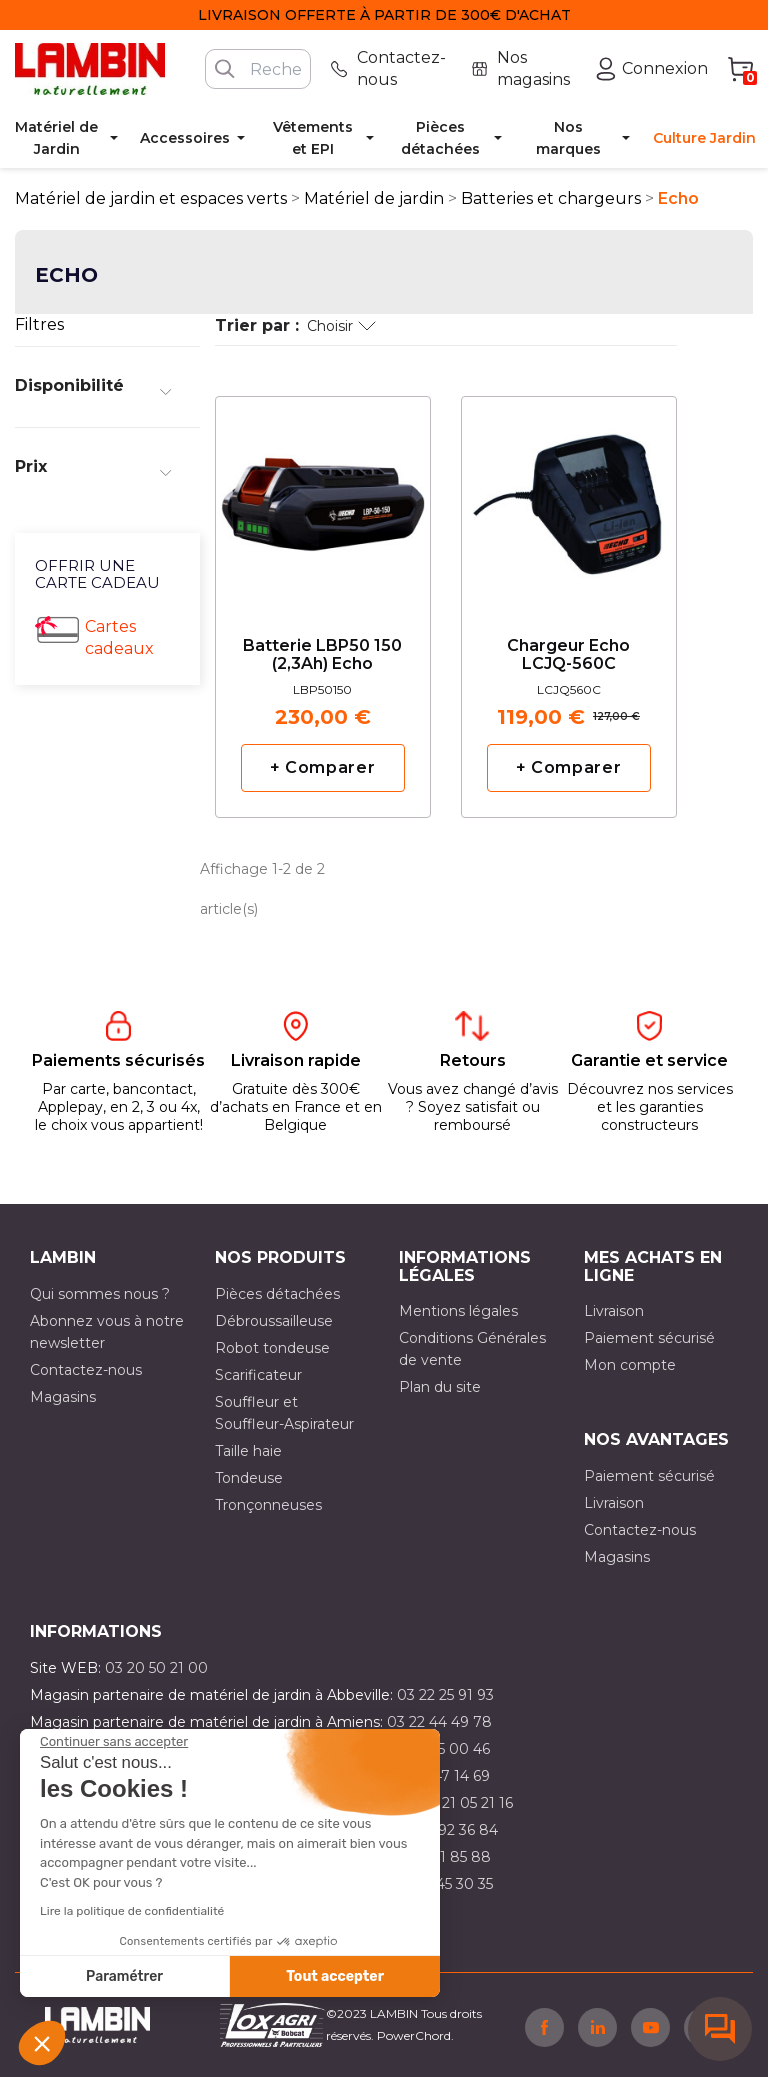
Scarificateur (258, 1375)
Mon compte (630, 1365)
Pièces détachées (277, 1294)
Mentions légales (458, 1311)
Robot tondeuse (272, 1348)
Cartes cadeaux (119, 637)
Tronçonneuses (268, 1505)
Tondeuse (249, 1478)
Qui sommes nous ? (100, 1294)
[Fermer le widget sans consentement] (114, 1742)
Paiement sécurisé (649, 1338)
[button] (42, 2043)
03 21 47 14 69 (441, 1776)
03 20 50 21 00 (156, 1668)
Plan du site (440, 1387)
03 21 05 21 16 (466, 1803)
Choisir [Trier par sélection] (341, 326)
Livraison (614, 1311)
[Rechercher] (258, 69)
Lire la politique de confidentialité (132, 1911)
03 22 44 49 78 (439, 1722)
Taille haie (248, 1451)
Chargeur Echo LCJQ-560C (568, 655)
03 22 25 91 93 (445, 1695)
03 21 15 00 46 (441, 1749)
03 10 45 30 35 (443, 1884)
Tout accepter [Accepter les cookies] (335, 1976)
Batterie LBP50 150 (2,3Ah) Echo (322, 655)
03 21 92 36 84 (448, 1830)
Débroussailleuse (274, 1321)
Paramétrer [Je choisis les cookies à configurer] (124, 1976)
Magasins (63, 1397)
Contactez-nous (86, 1370)
